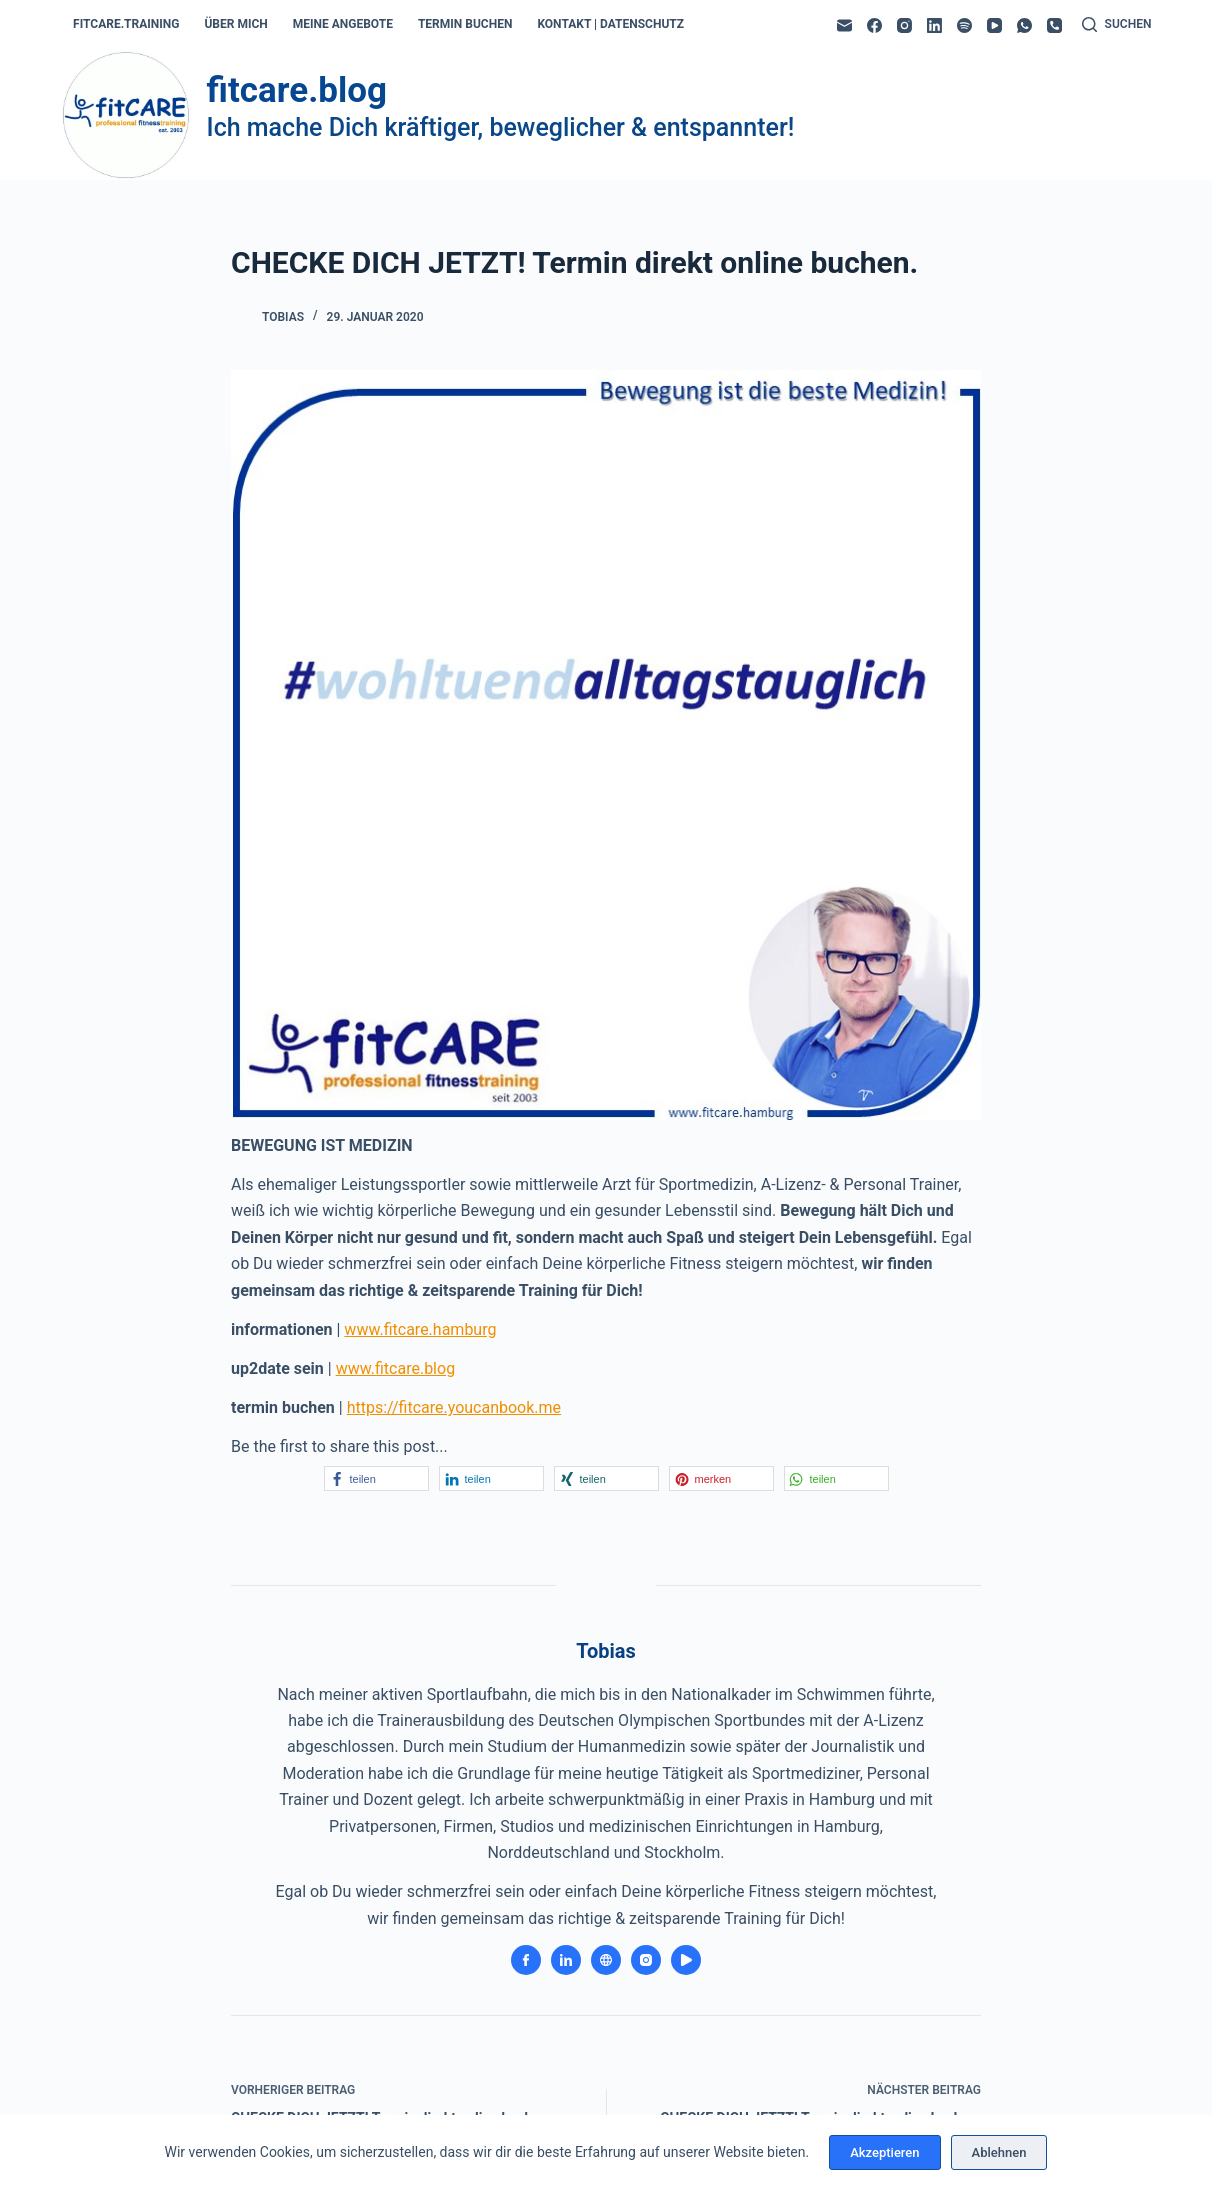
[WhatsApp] (1024, 25)
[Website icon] (606, 1960)
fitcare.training (126, 24)
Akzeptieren (884, 2152)
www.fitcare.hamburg (420, 1329)
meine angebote (343, 24)
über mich (235, 24)
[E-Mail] (844, 25)
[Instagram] (904, 25)
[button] (376, 1478)
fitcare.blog (297, 90)
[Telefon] (1054, 25)
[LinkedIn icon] (566, 1960)
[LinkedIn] (934, 25)
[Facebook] (874, 25)
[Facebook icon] (526, 1960)
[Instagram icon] (646, 1960)
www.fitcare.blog (395, 1368)
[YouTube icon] (686, 1960)
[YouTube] (994, 25)
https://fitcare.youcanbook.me (454, 1407)
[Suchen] (1117, 25)
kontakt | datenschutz (610, 24)
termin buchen (465, 24)
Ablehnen (999, 2152)
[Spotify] (964, 25)
